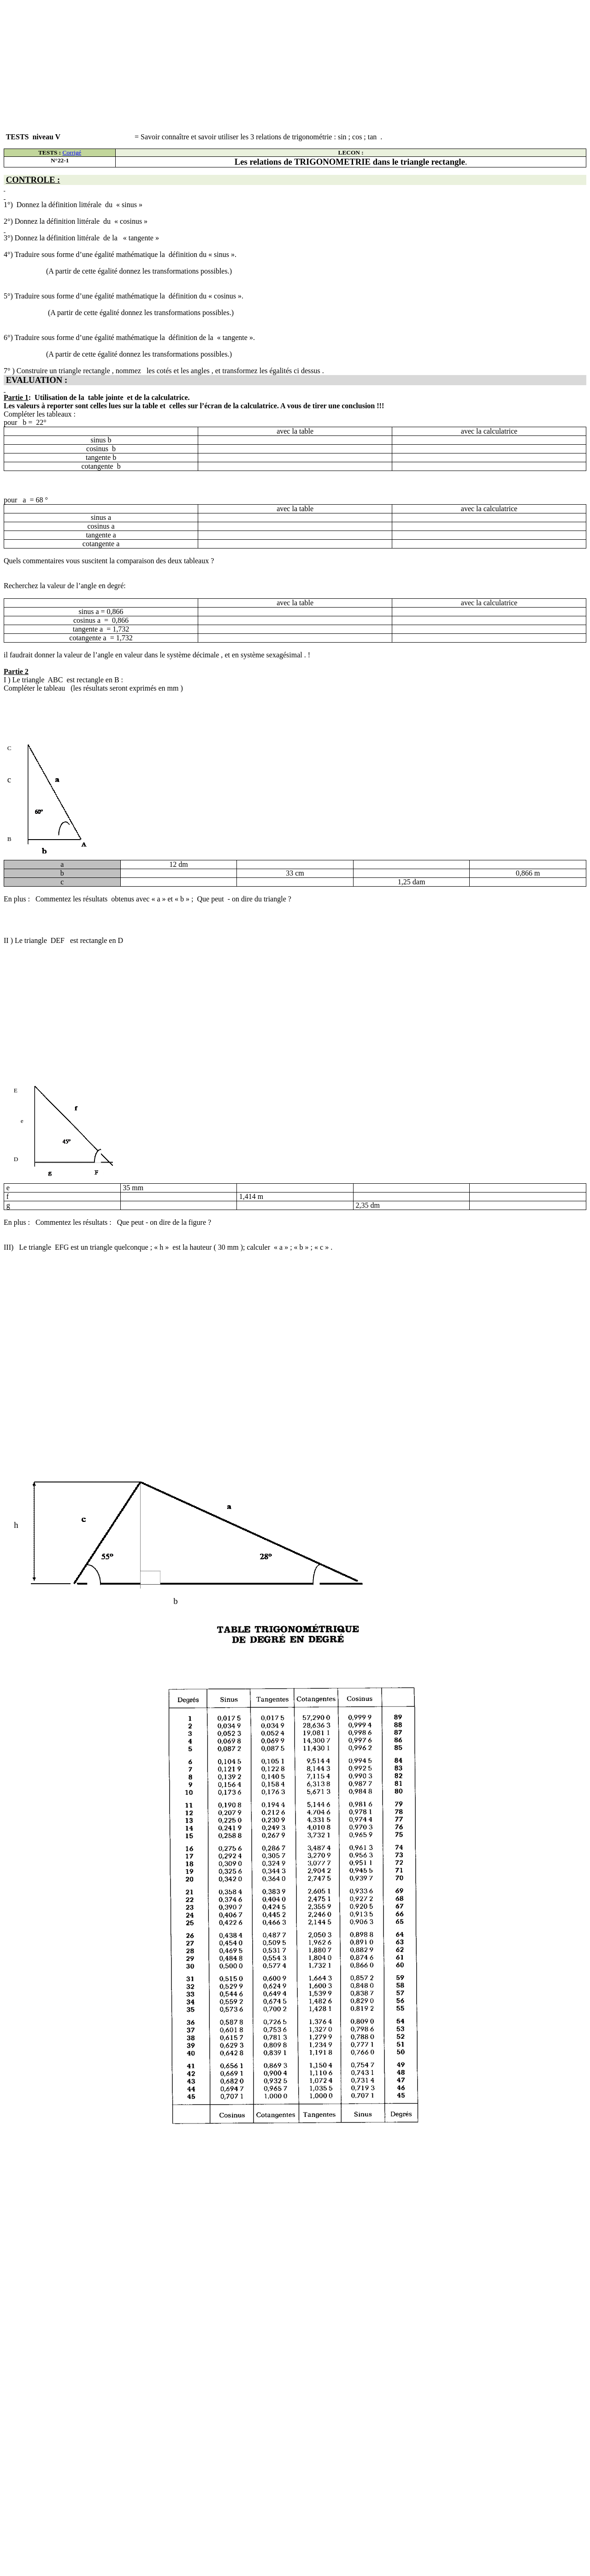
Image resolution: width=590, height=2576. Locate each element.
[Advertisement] (280, 68)
